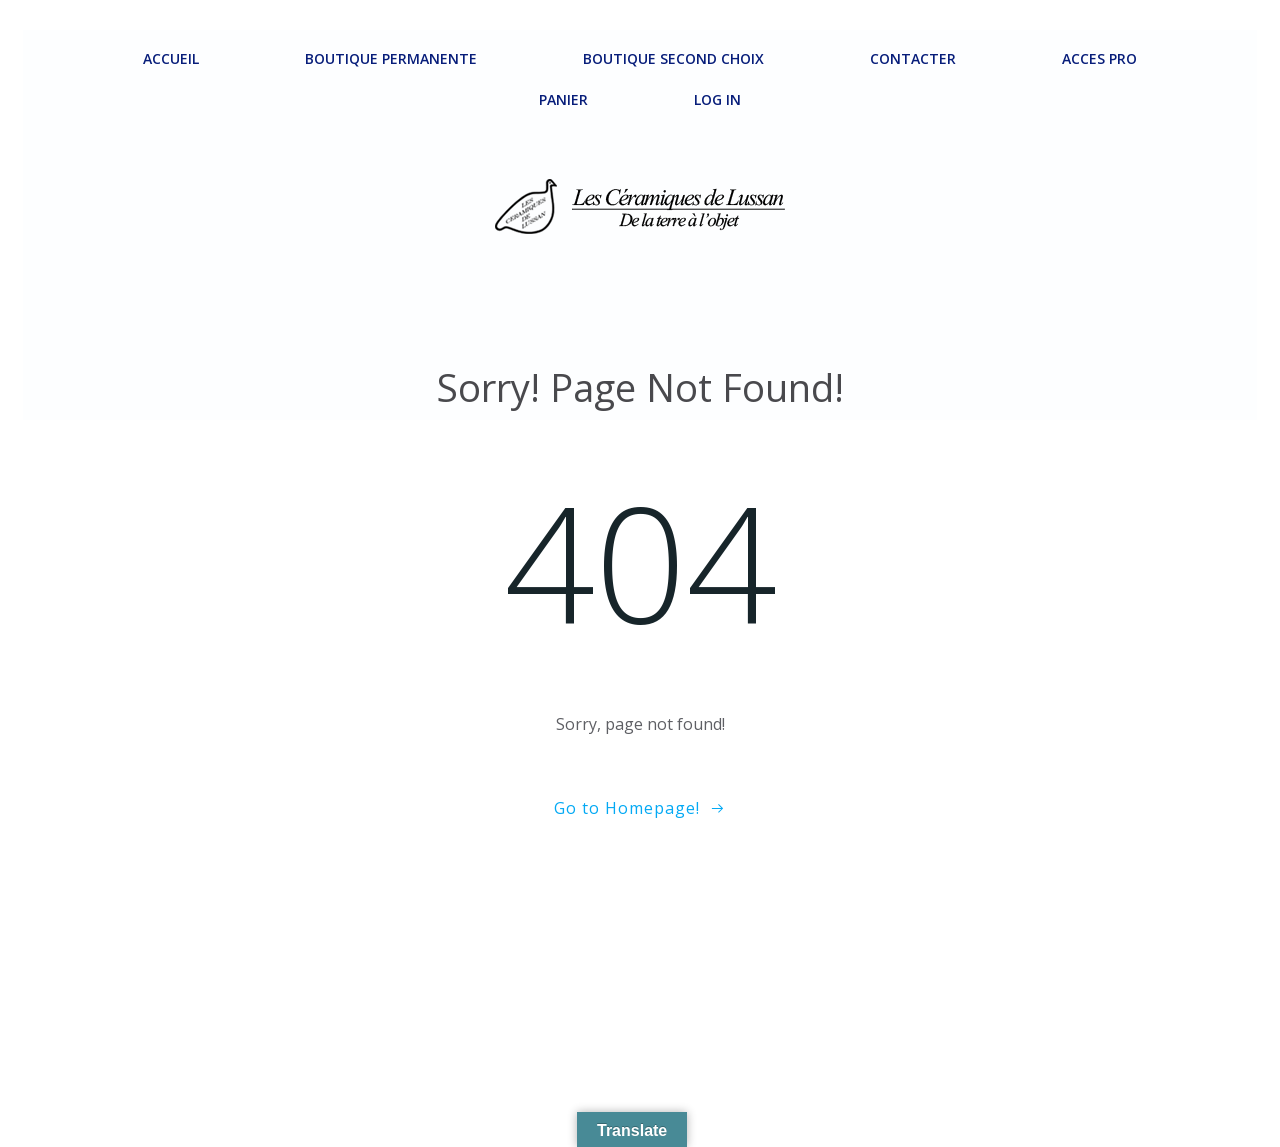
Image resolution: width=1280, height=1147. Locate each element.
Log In (717, 99)
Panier (563, 99)
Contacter (913, 58)
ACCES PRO (1099, 58)
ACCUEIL (171, 58)
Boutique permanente (391, 58)
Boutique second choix (673, 58)
